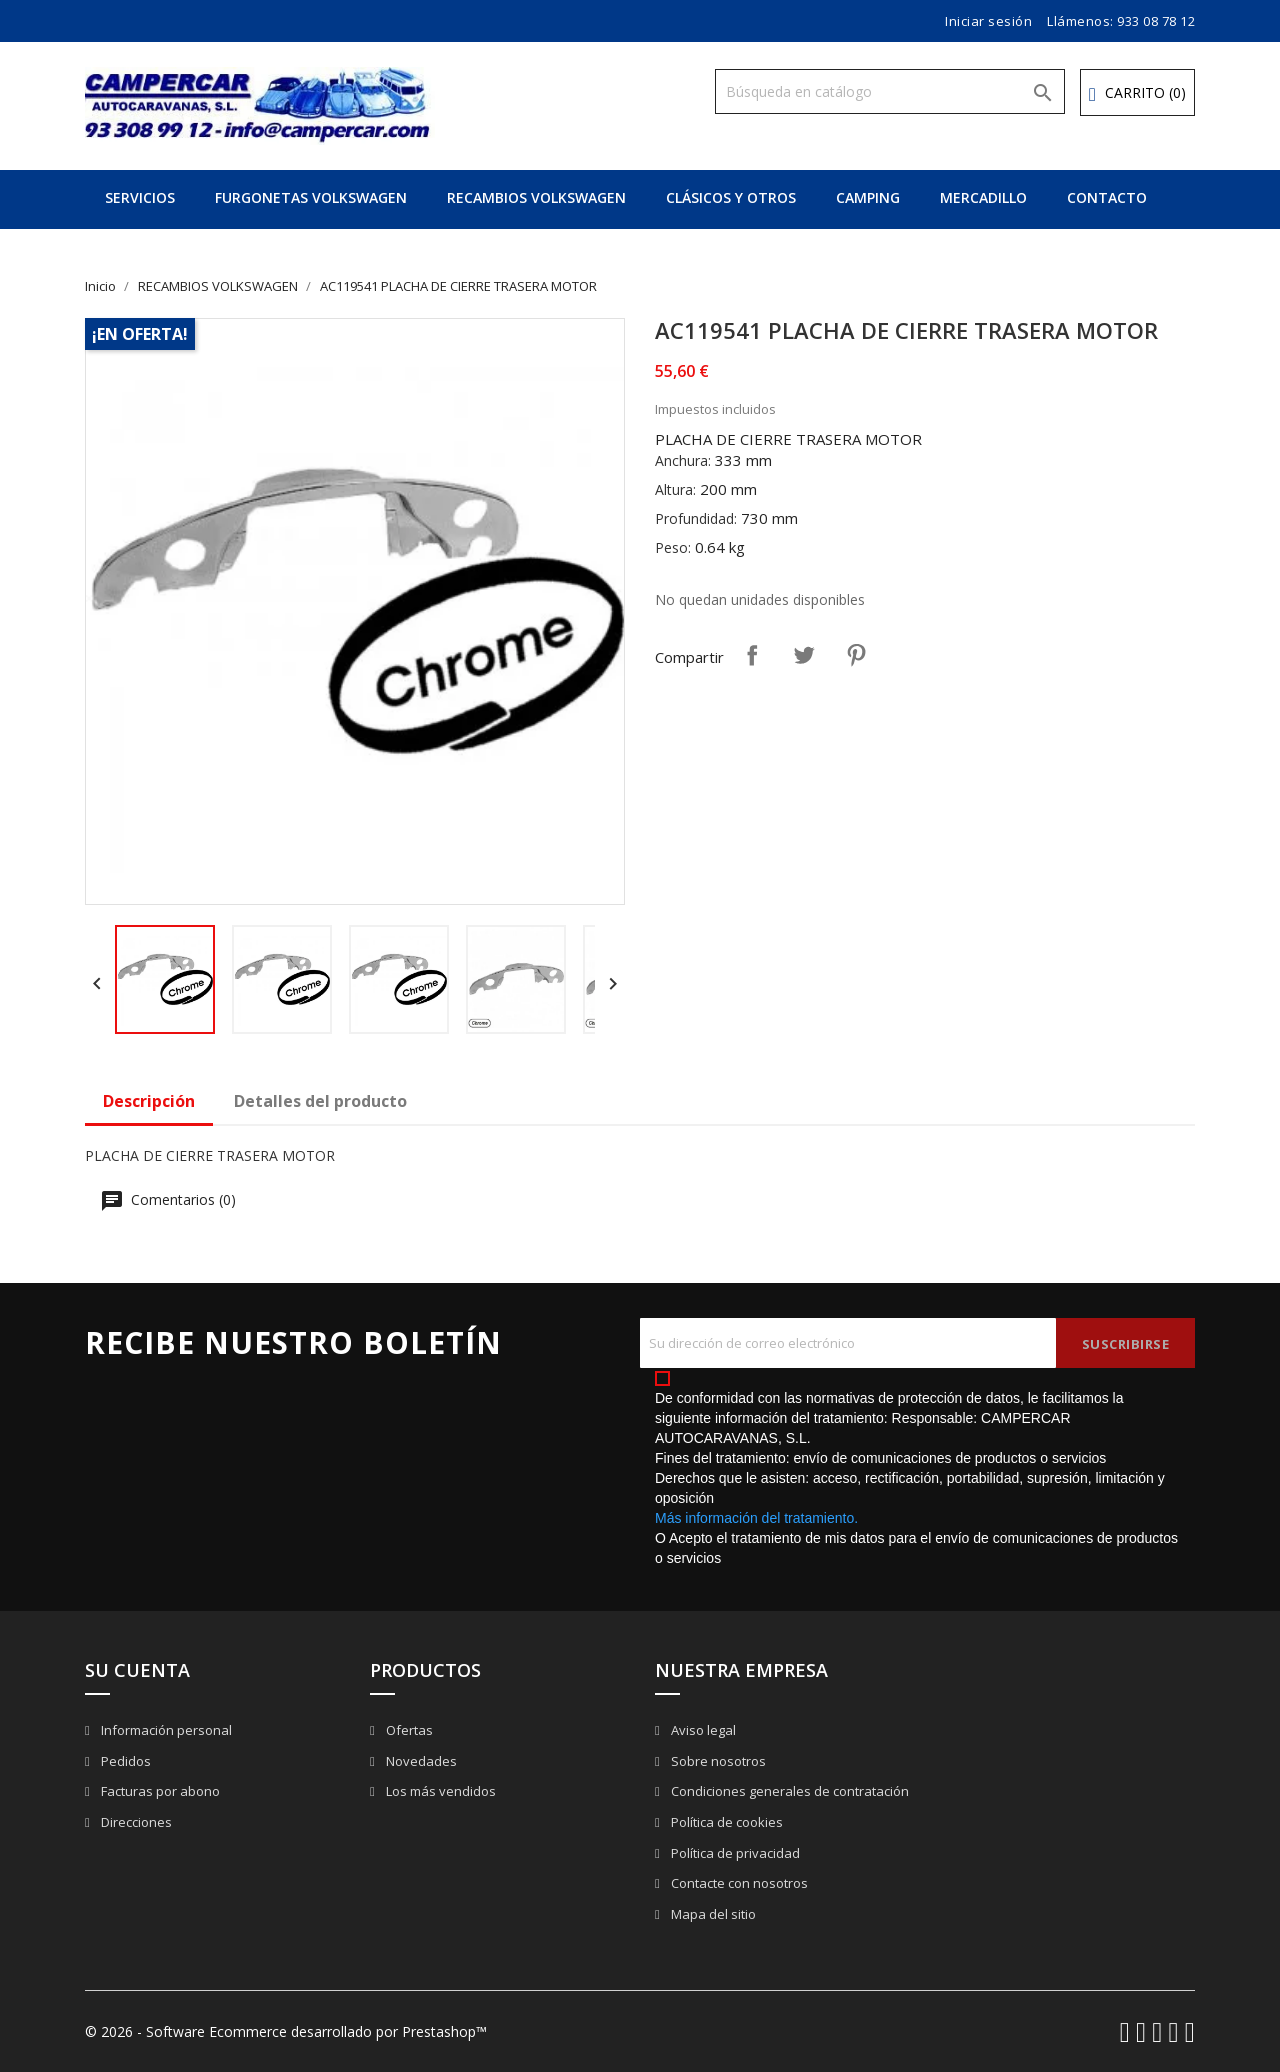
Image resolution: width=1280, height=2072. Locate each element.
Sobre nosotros (717, 1761)
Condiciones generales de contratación (788, 1791)
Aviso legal (702, 1730)
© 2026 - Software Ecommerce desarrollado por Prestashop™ (286, 2031)
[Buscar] (890, 91)
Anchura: (683, 460)
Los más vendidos (439, 1791)
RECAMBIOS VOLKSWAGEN (536, 197)
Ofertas (408, 1730)
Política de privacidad (734, 1853)
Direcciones (135, 1822)
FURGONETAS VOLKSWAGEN (311, 197)
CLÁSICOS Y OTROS (731, 197)
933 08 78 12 (1156, 21)
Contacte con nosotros (738, 1883)
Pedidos (124, 1761)
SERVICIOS (140, 197)
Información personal (165, 1730)
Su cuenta (137, 1670)
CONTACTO (1107, 197)
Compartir (752, 655)
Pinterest (856, 655)
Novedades (420, 1761)
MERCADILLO (983, 197)
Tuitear (804, 655)
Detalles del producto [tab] (320, 1101)
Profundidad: (696, 518)
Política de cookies (725, 1822)
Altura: (675, 489)
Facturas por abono (159, 1791)
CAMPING (868, 197)
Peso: (673, 547)
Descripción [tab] (149, 1101)
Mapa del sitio (712, 1914)
